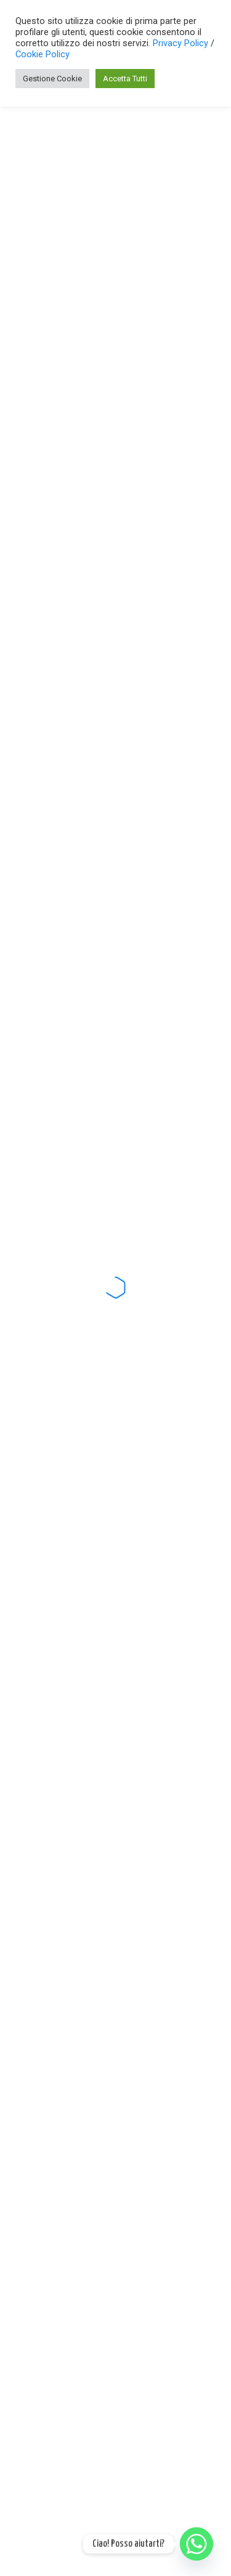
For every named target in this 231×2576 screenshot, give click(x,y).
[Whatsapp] (196, 2544)
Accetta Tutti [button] (125, 78)
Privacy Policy (182, 43)
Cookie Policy (42, 54)
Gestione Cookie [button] (52, 78)
